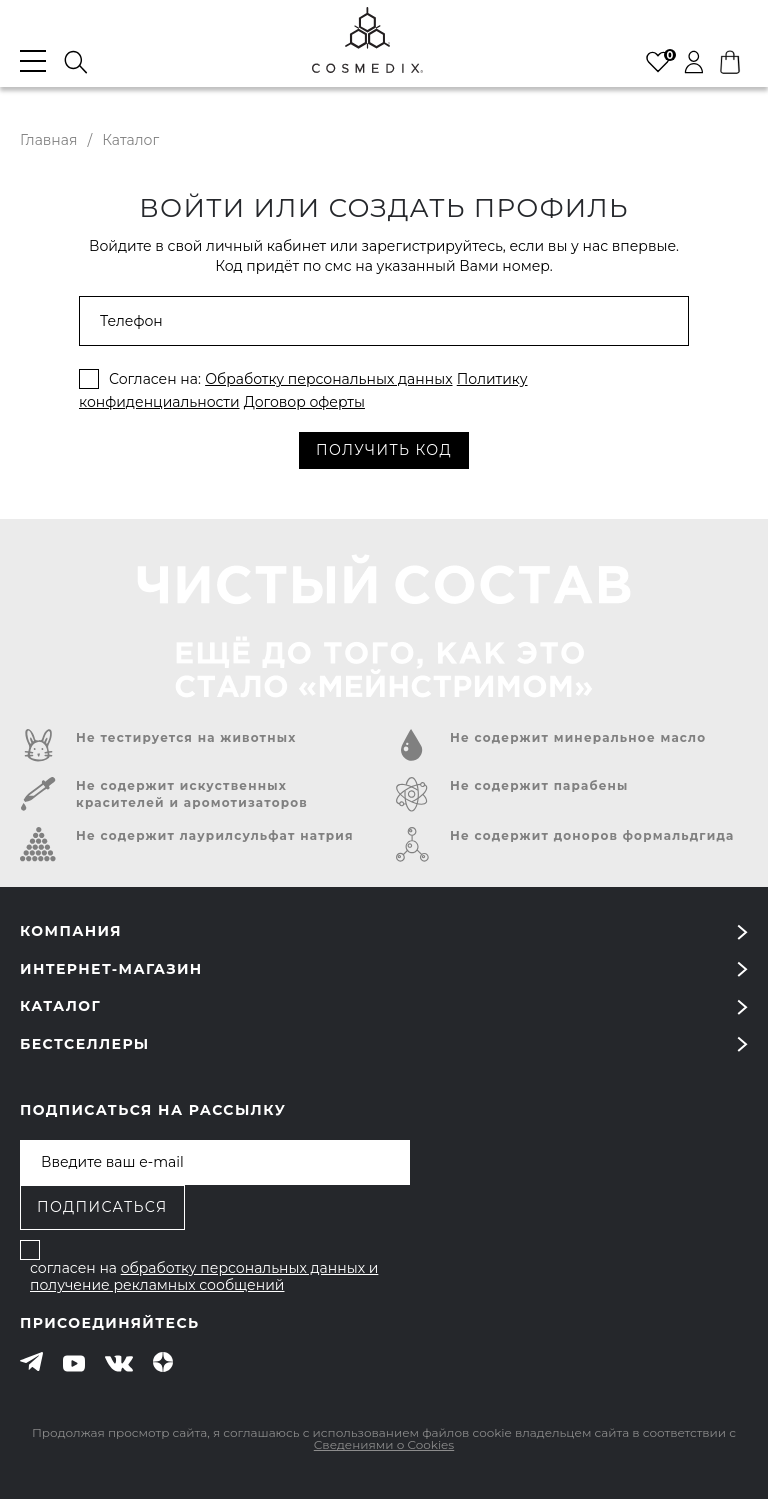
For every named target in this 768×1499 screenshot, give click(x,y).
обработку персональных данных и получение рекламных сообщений (204, 1277)
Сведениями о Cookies (384, 1444)
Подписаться (102, 1207)
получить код (384, 450)
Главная (48, 140)
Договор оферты (304, 402)
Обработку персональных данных (328, 379)
